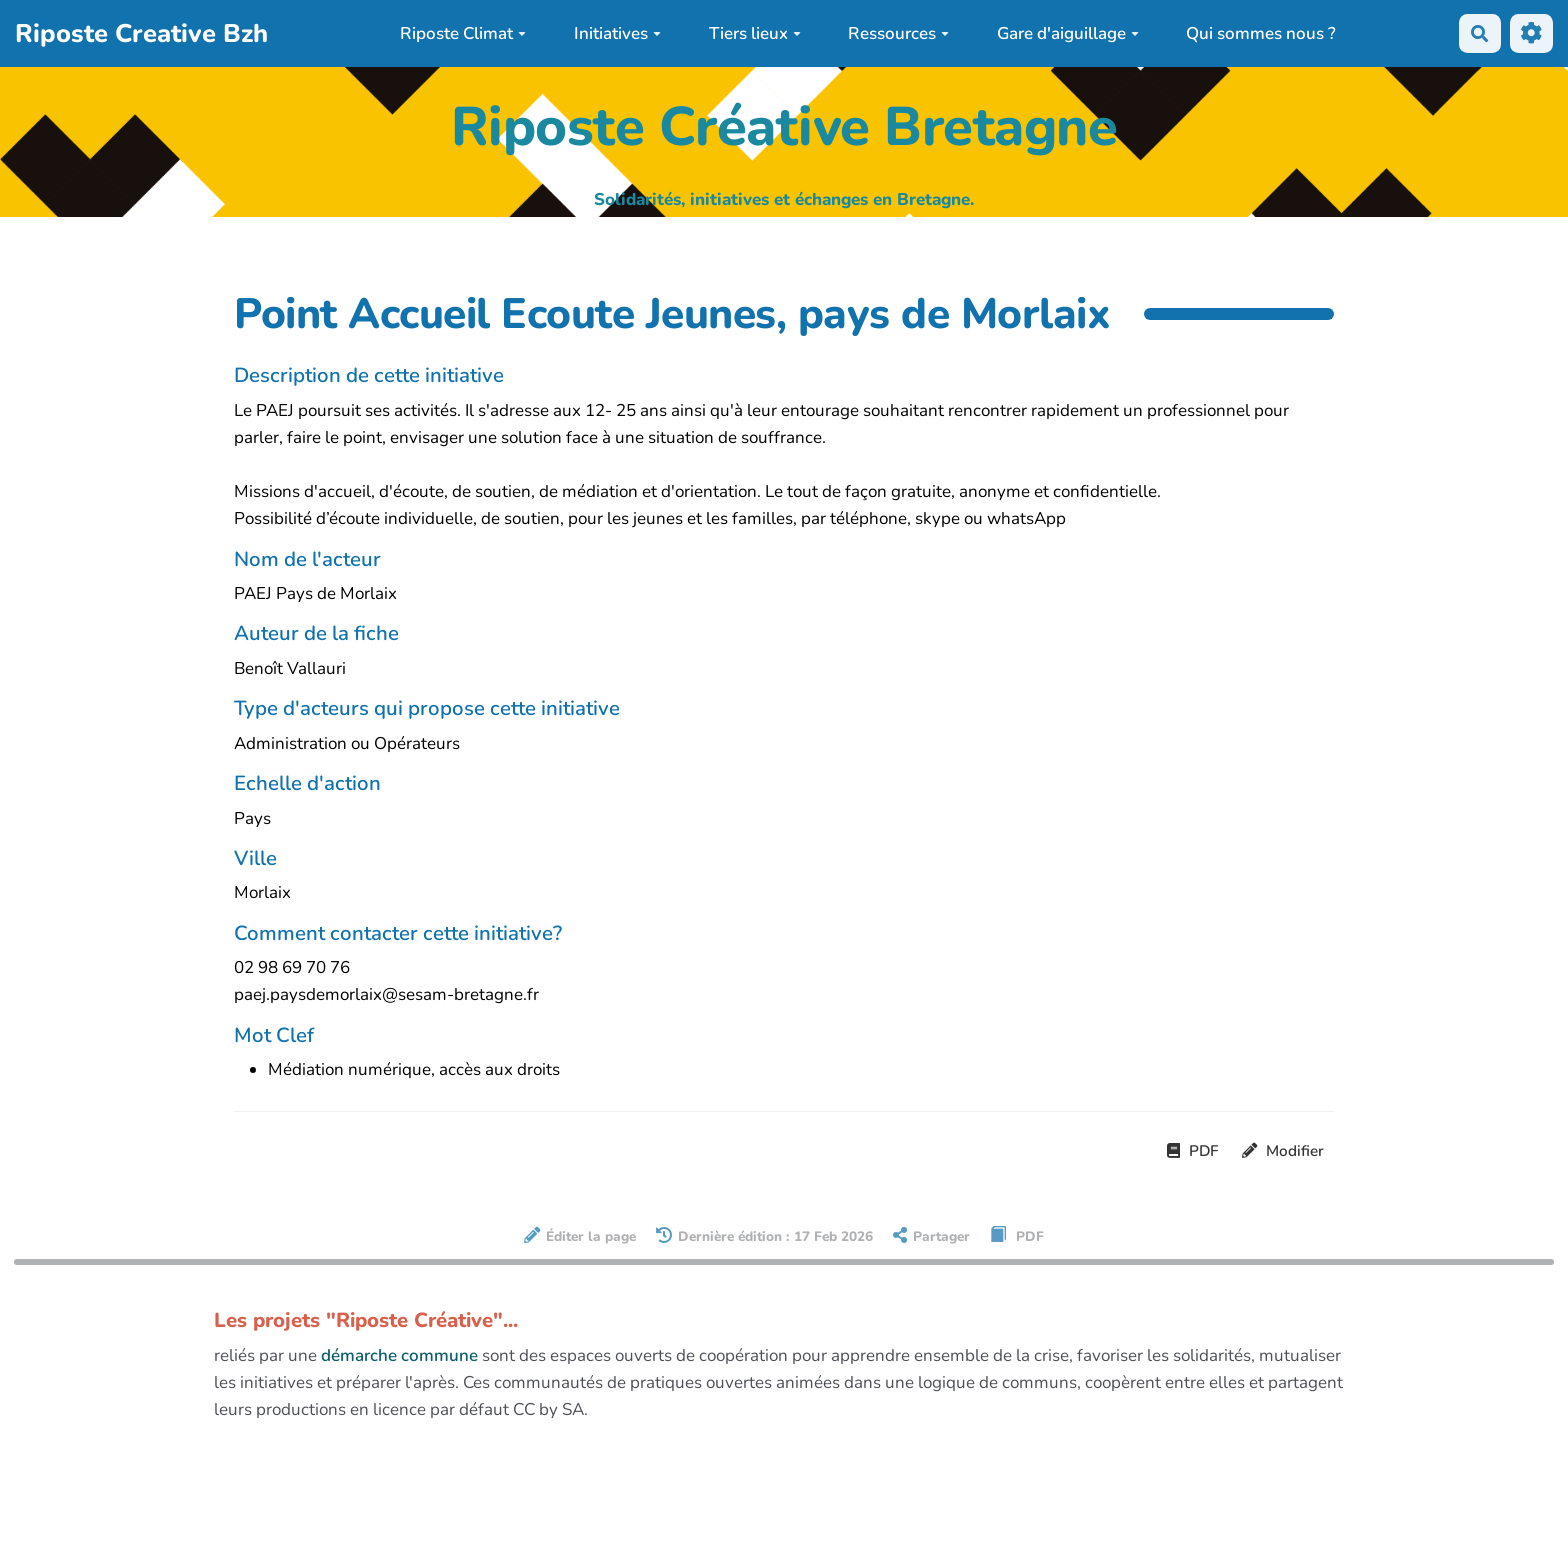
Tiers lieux (755, 33)
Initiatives (617, 33)
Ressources (898, 33)
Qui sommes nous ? (1261, 33)
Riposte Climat (463, 33)
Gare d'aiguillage (1068, 33)
